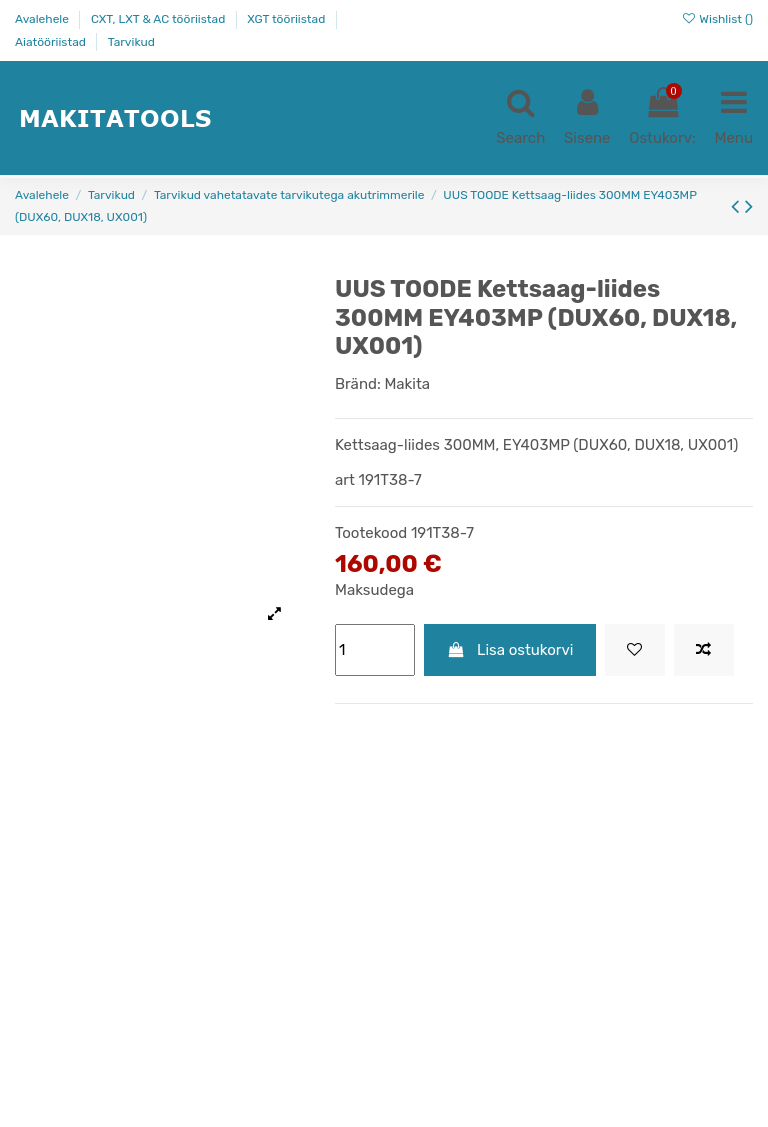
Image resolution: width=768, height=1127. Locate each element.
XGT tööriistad (287, 19)
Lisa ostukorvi (510, 650)
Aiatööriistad (52, 42)
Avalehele (43, 19)
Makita (407, 384)
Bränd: (358, 384)
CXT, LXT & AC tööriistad (159, 19)
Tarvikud (131, 42)
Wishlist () (717, 19)
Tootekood (371, 533)
